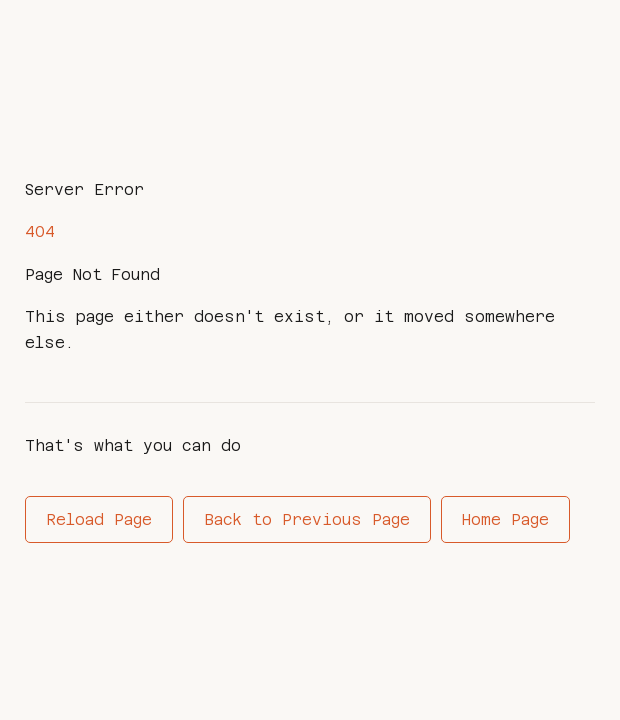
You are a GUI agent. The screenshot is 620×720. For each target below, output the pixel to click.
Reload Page (99, 519)
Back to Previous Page (307, 519)
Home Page (505, 519)
